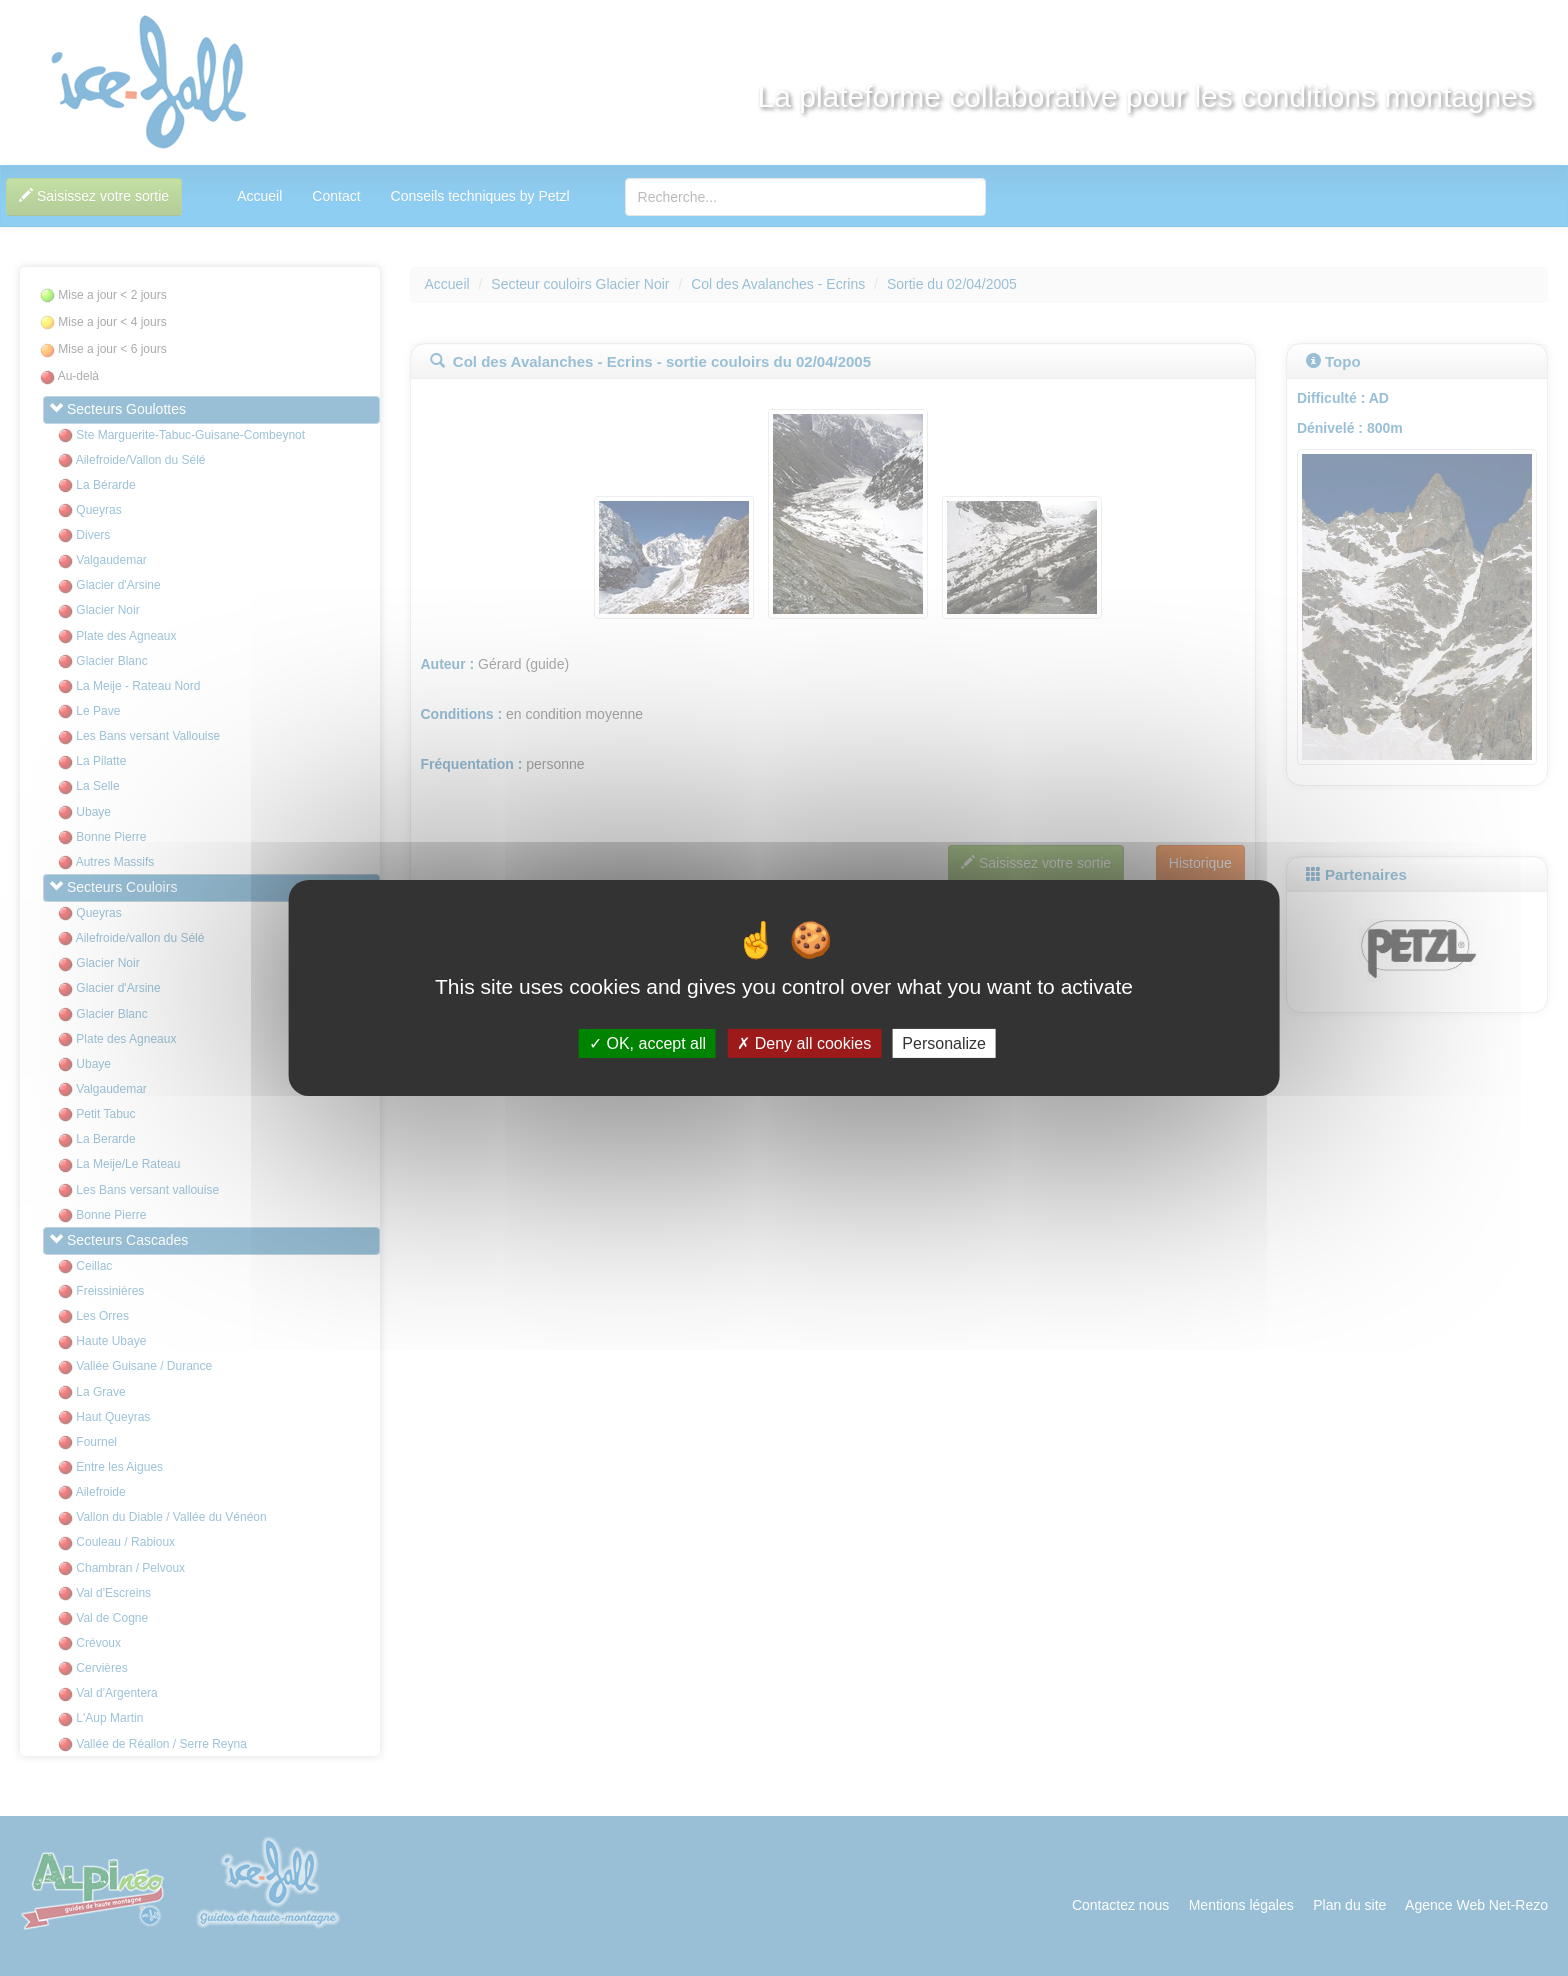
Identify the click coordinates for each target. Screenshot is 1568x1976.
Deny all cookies (804, 1043)
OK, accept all (647, 1043)
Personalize (944, 1043)
